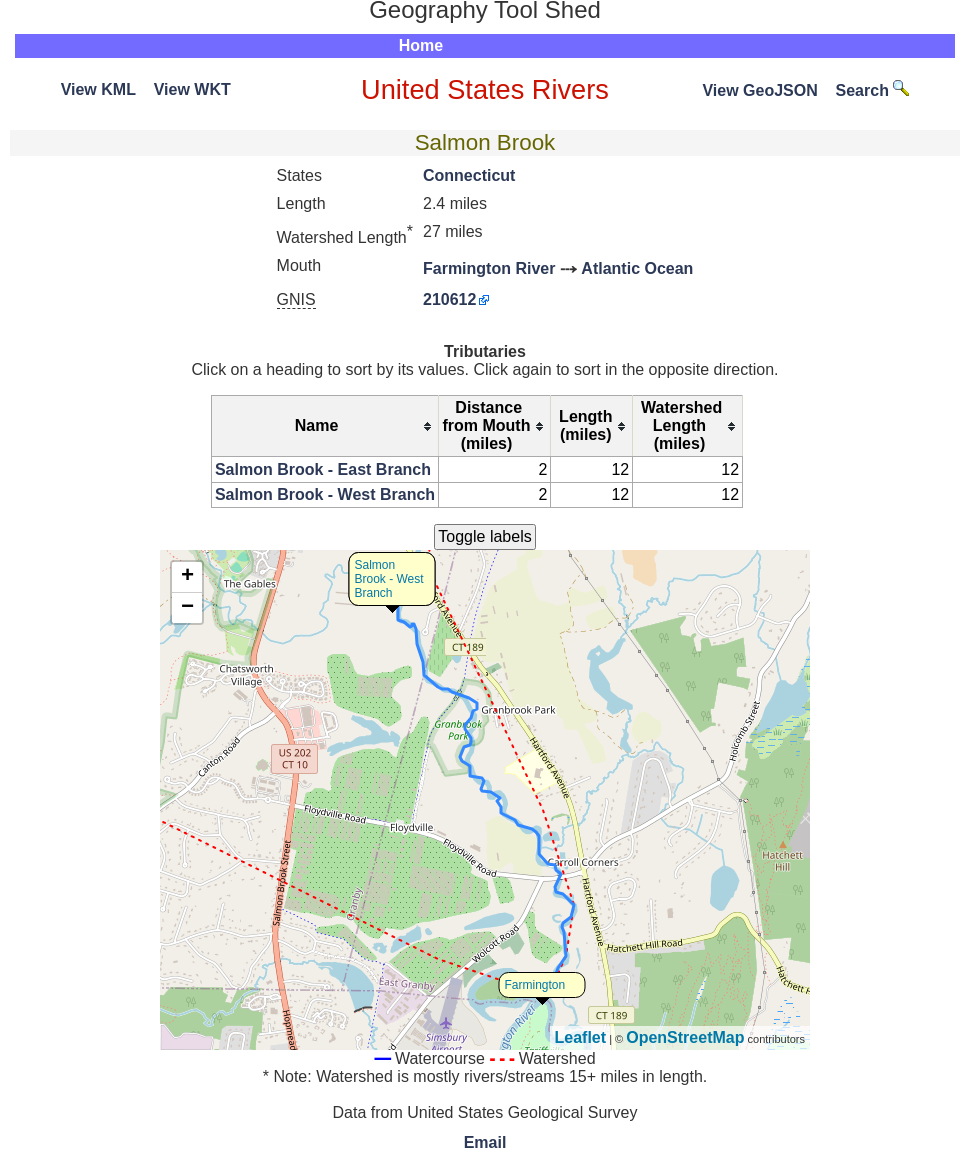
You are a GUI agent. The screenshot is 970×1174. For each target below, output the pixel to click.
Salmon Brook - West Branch (325, 494)
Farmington (535, 985)
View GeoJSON (759, 90)
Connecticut (469, 175)
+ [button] (187, 577)
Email (485, 1142)
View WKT (192, 89)
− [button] (187, 608)
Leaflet (581, 1037)
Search (873, 90)
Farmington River (489, 268)
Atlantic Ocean (637, 268)
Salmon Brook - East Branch (323, 469)
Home (421, 45)
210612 (449, 299)
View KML (98, 89)
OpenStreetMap (685, 1037)
